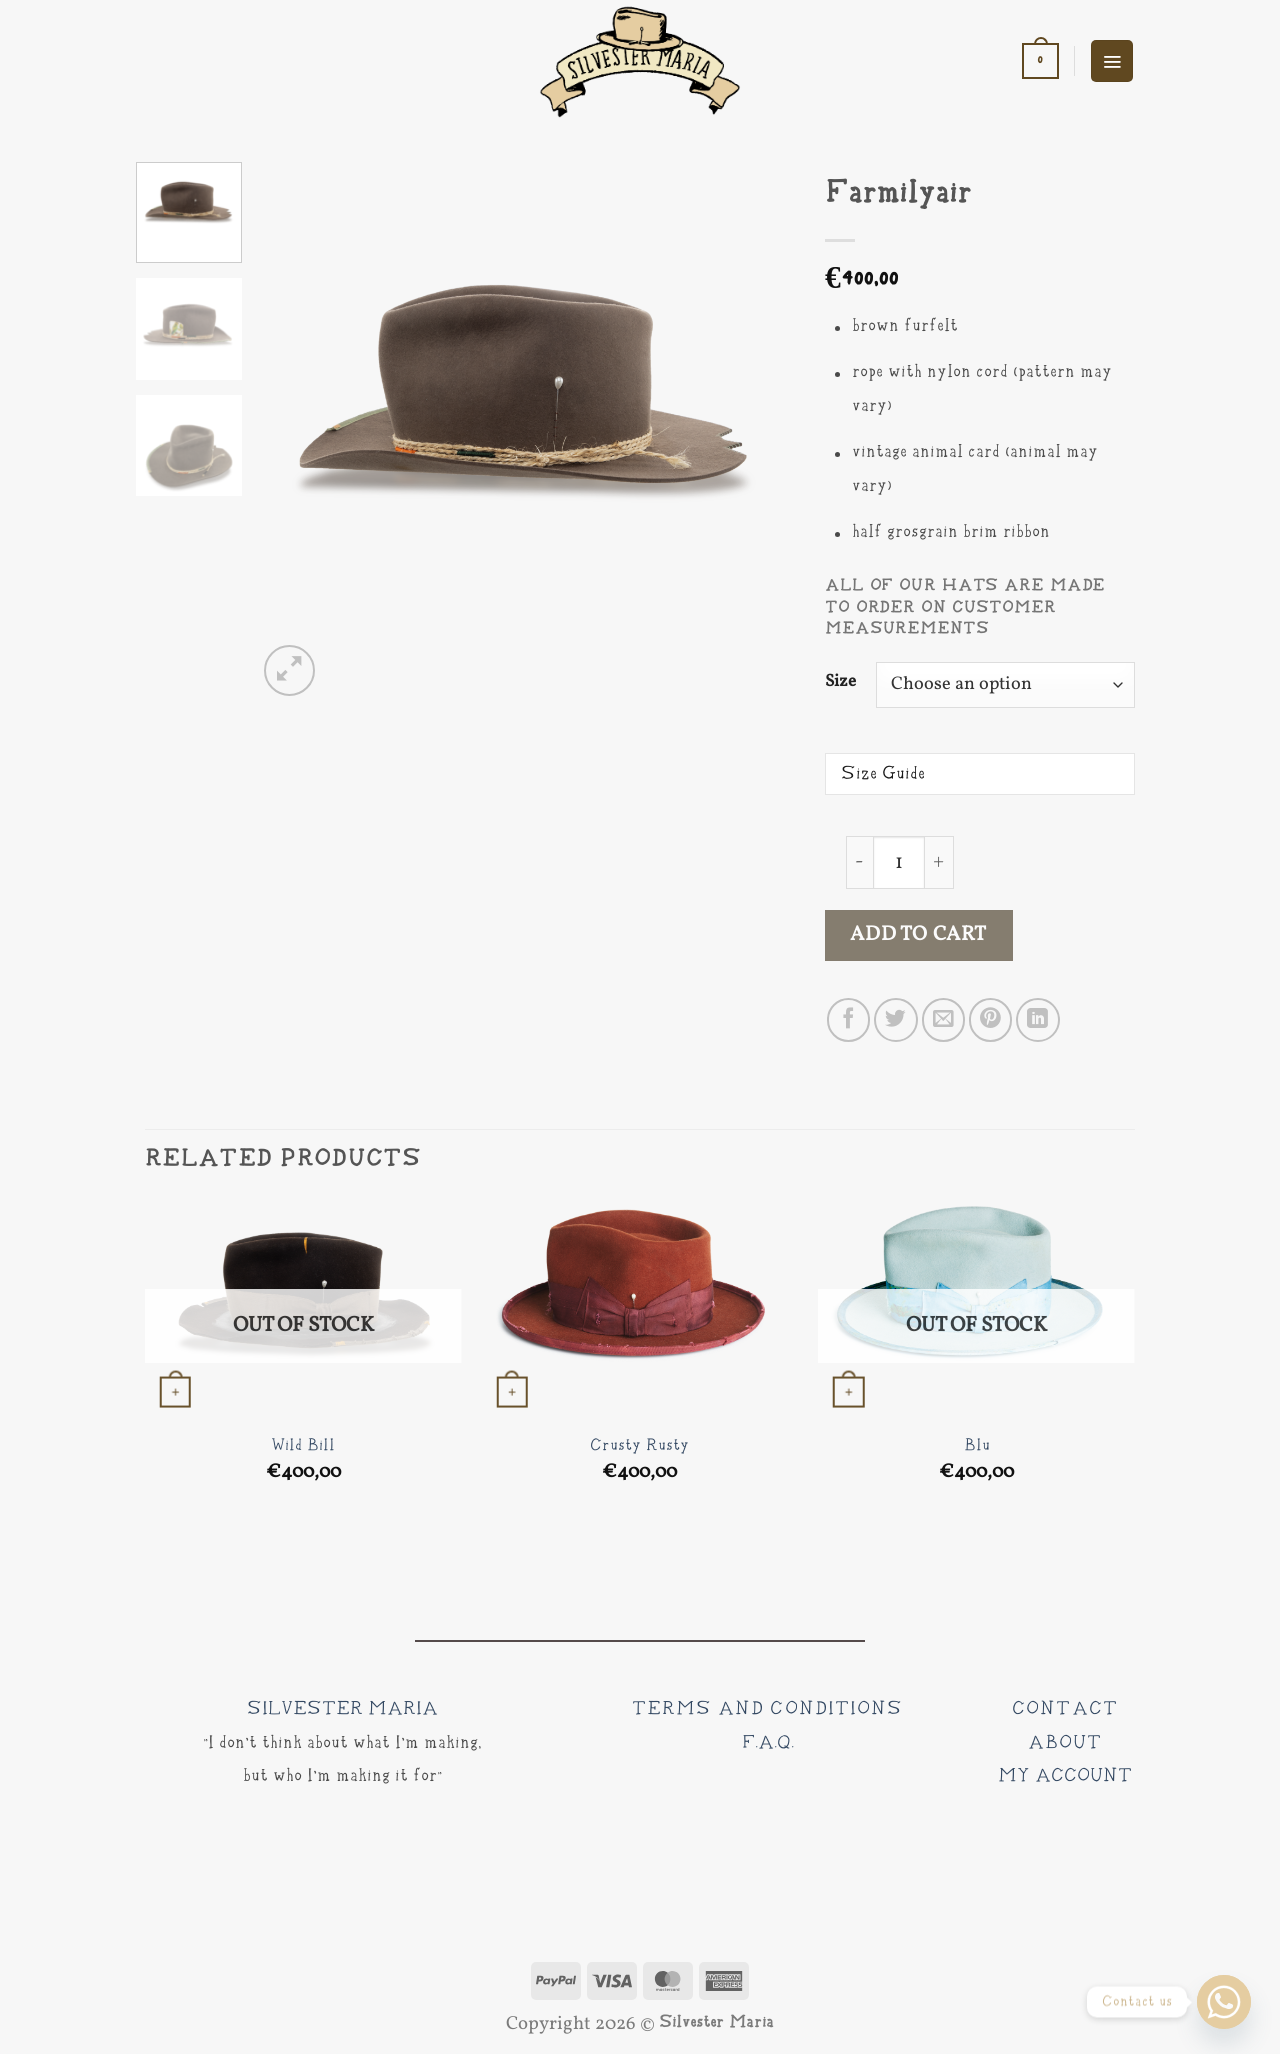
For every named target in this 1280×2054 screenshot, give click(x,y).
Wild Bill (303, 1446)
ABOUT (1065, 1743)
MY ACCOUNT (1065, 1776)
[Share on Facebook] (848, 1019)
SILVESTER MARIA (342, 1709)
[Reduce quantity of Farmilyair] (859, 862)
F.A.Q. (768, 1743)
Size (840, 682)
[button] (1040, 61)
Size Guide (883, 774)
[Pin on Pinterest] (990, 1019)
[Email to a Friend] (943, 1019)
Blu (977, 1446)
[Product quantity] (899, 862)
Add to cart (918, 935)
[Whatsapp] (1224, 2002)
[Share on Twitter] (895, 1019)
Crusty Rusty (639, 1446)
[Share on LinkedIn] (1037, 1019)
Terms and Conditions (767, 1709)
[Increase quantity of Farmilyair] (939, 862)
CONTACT (1064, 1709)
